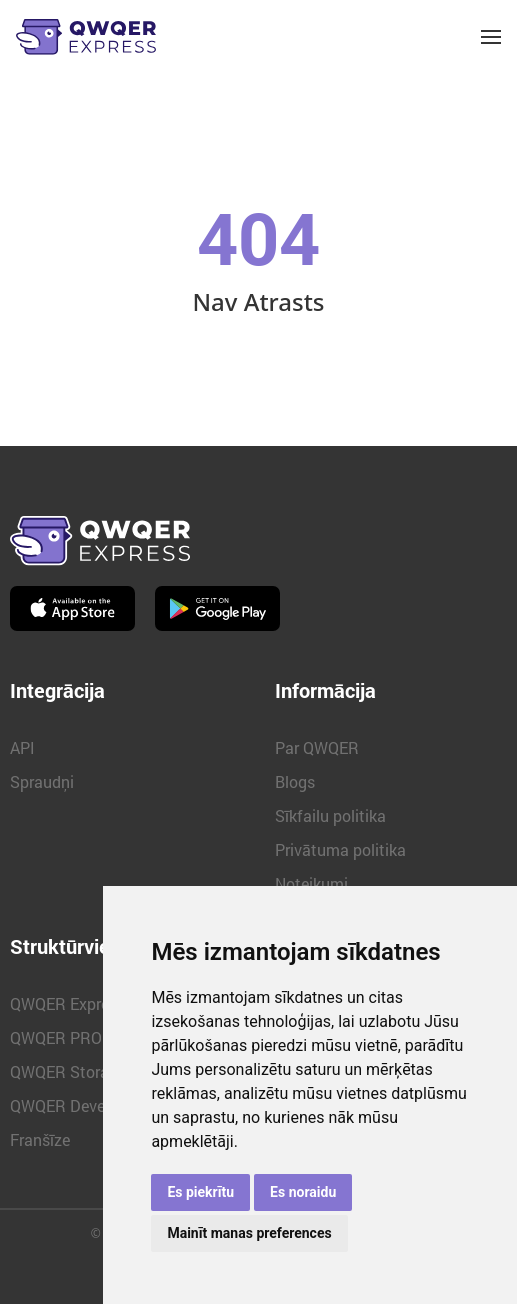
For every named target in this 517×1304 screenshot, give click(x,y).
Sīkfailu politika (330, 815)
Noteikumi (311, 883)
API (22, 747)
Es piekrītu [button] (200, 1192)
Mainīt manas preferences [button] (249, 1233)
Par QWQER (317, 747)
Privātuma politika (340, 849)
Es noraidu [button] (303, 1192)
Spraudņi (42, 781)
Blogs (295, 781)
